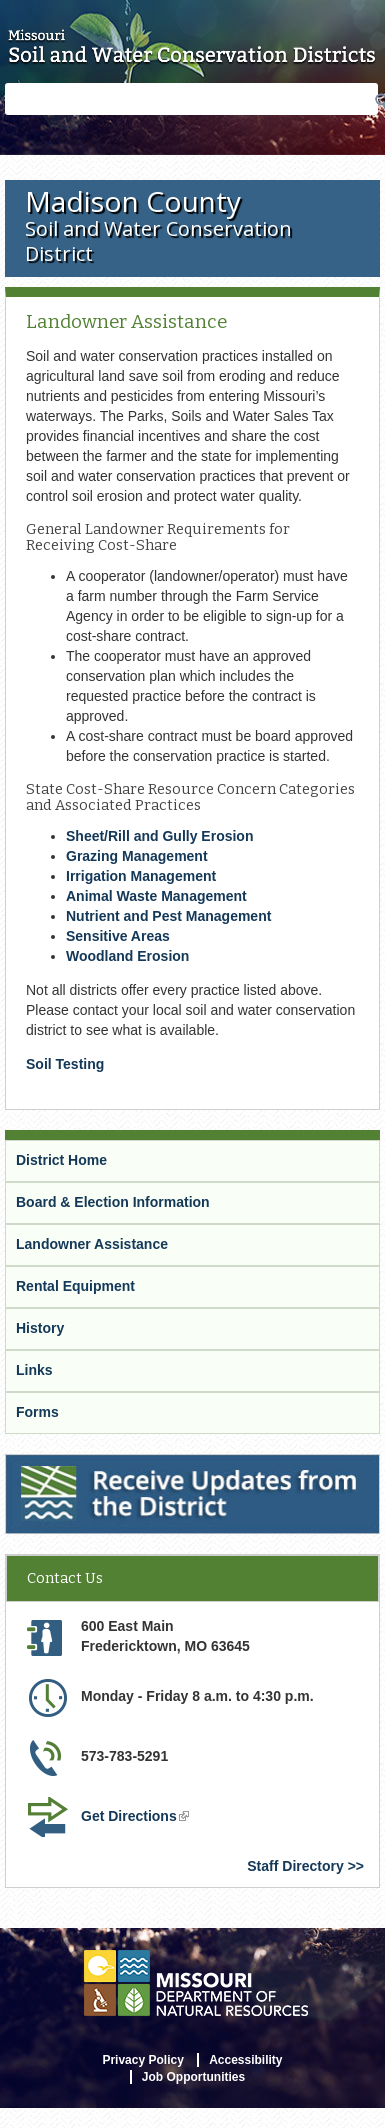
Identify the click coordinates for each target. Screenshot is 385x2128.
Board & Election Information (113, 1202)
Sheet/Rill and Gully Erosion (159, 836)
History (40, 1328)
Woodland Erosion (127, 956)
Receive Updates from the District (117, 1463)
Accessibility (245, 2060)
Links (34, 1370)
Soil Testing (65, 1064)
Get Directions (135, 1816)
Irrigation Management (141, 876)
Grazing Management (137, 856)
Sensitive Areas (118, 936)
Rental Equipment (75, 1286)
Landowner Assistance (92, 1244)
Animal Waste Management (156, 896)
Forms (37, 1412)
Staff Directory (295, 1866)
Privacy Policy (142, 2060)
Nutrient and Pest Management (168, 916)
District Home (61, 1160)
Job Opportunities (193, 2077)
